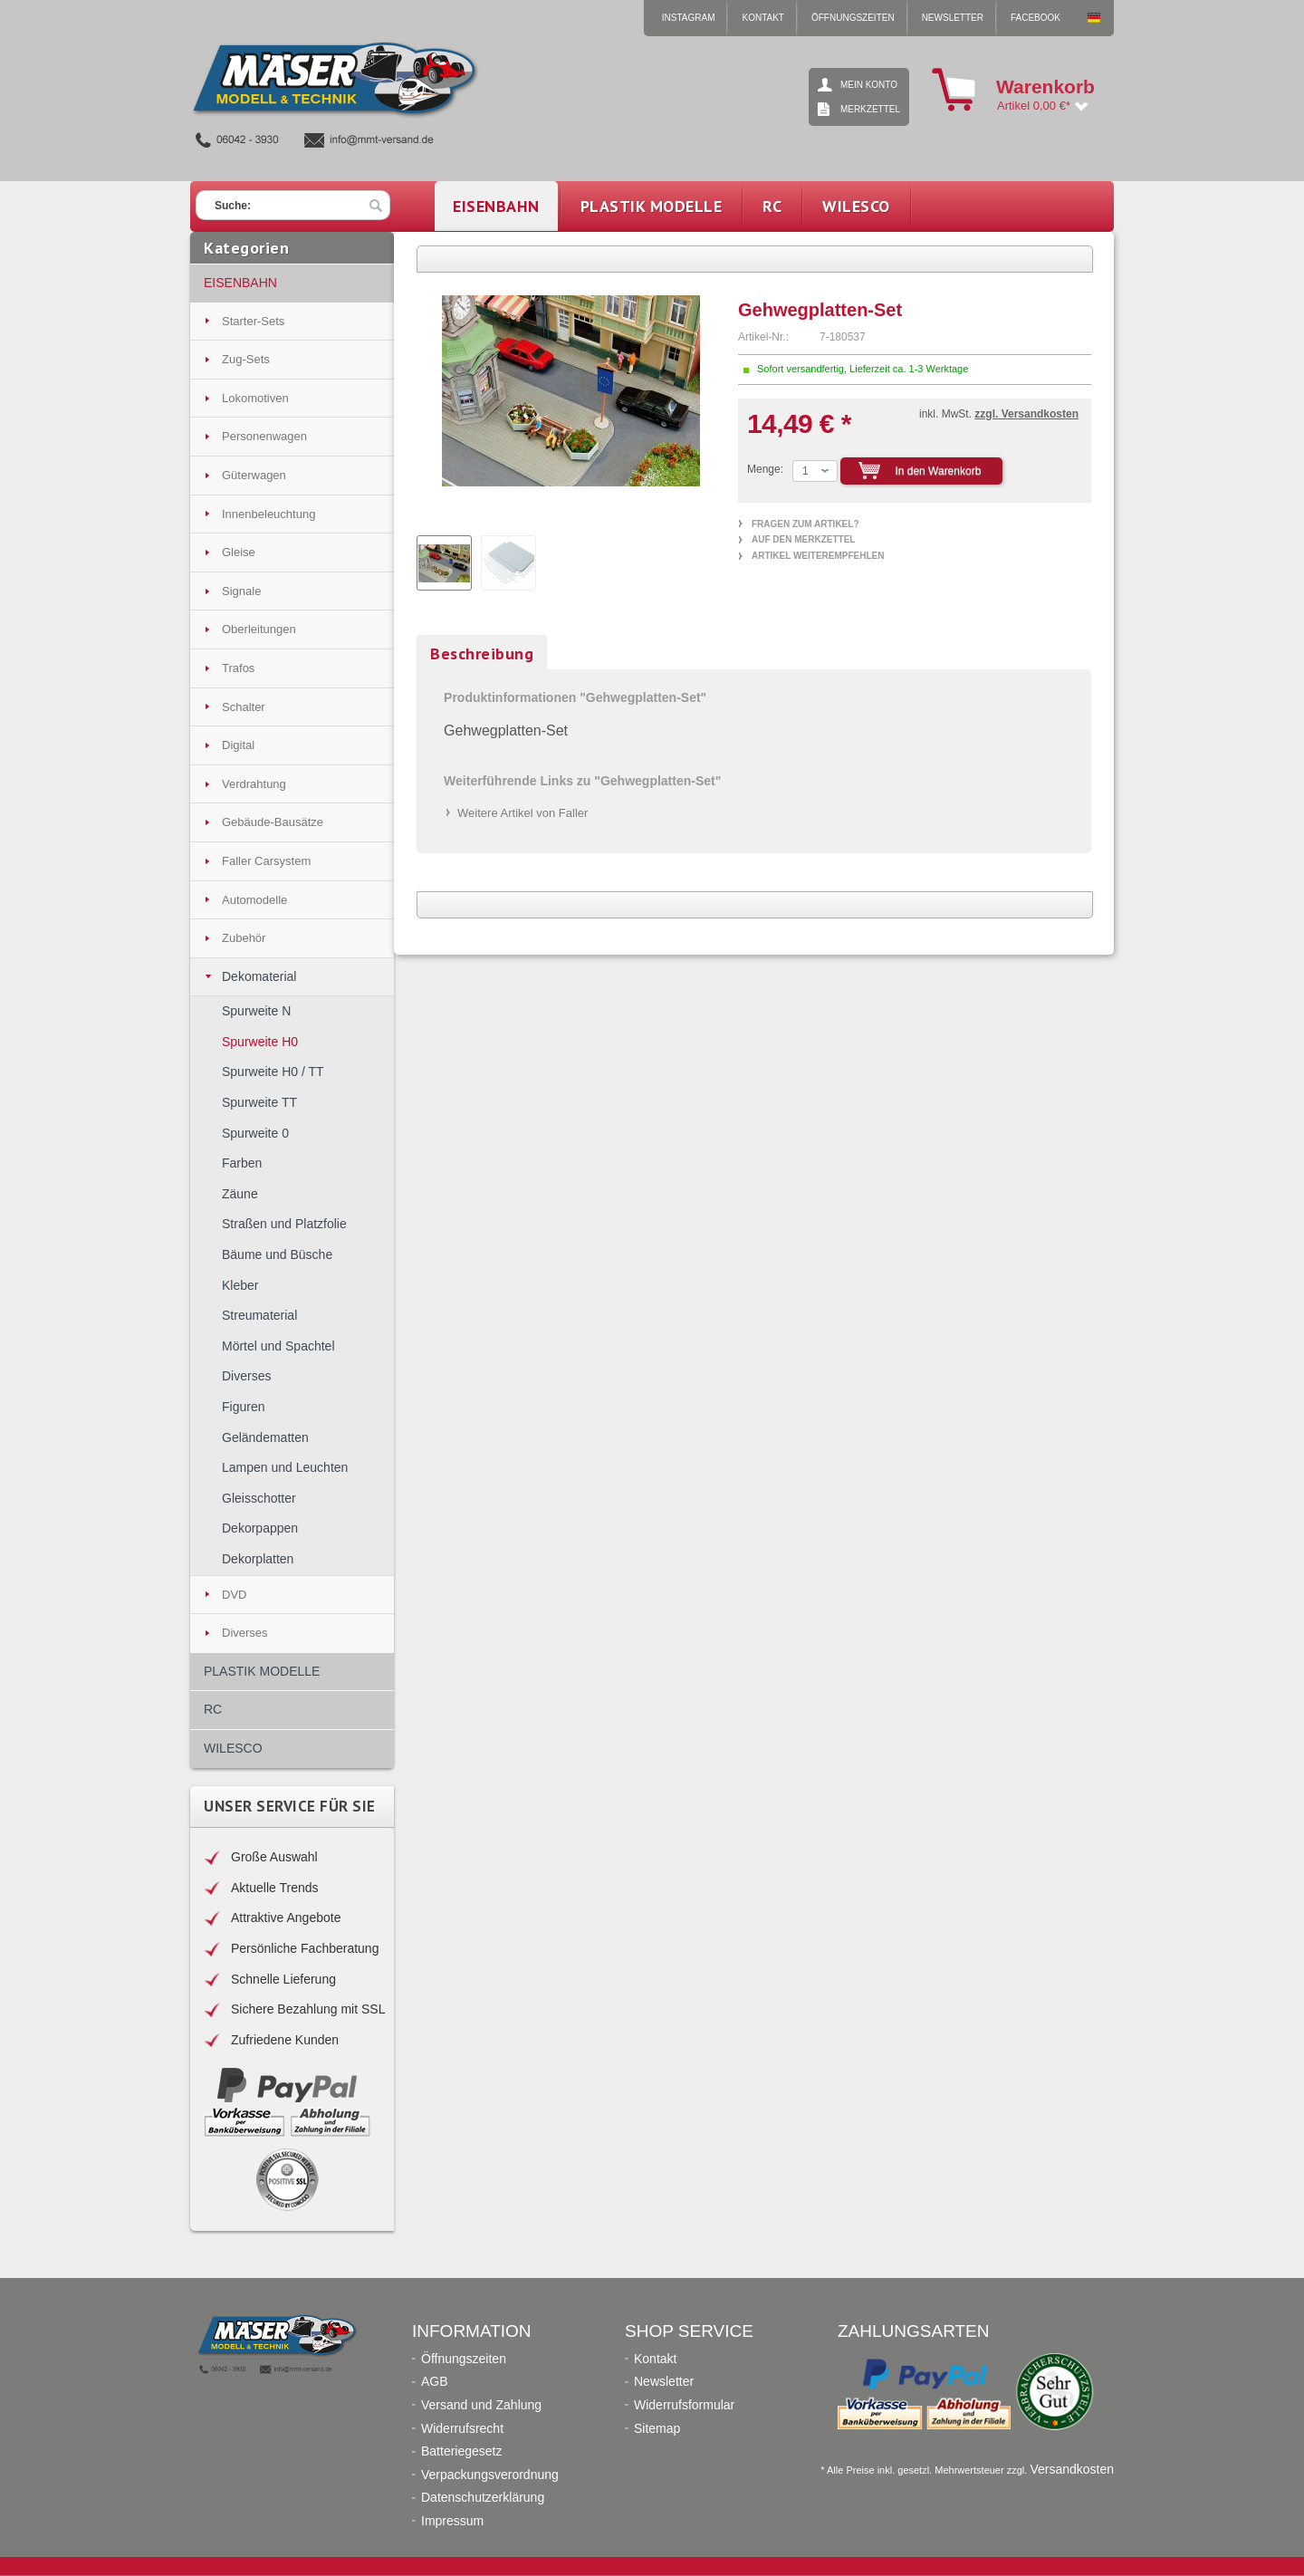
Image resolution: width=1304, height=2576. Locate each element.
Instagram (688, 18)
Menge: (765, 469)
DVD (234, 1594)
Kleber (240, 1285)
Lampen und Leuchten (285, 1467)
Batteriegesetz (462, 2451)
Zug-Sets (246, 359)
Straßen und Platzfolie (284, 1223)
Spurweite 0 (255, 1133)
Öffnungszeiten (853, 18)
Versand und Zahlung (481, 2405)
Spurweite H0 (260, 1041)
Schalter (243, 707)
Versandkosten (1072, 2469)
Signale (241, 591)
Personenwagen (264, 436)
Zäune (240, 1194)
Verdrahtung (254, 784)
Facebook (1035, 18)
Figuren (243, 1406)
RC (213, 1709)
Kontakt (762, 18)
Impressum (452, 2521)
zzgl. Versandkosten (1026, 414)
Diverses (246, 1376)
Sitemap (657, 2429)
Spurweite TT (259, 1102)
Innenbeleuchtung (268, 514)
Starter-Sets (253, 321)
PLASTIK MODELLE (262, 1671)
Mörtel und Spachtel (278, 1346)
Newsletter (952, 18)
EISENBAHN (240, 282)
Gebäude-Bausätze (272, 822)
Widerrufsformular (684, 2405)
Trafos (238, 668)
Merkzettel (870, 109)
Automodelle (254, 900)
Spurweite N (256, 1011)
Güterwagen (254, 475)
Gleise (238, 552)
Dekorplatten (257, 1559)
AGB (434, 2382)
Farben (242, 1163)
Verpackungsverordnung (490, 2475)
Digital (238, 745)
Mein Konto (868, 85)
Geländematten (265, 1437)
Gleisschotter (259, 1498)
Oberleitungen (259, 629)
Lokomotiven (255, 398)
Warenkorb (953, 89)
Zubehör (243, 938)
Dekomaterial (259, 976)
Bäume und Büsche (277, 1254)
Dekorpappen (260, 1528)
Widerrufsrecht (462, 2429)
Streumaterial (259, 1315)
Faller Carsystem (266, 861)
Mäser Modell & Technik (1094, 18)
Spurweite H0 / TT (273, 1071)
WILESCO (233, 1748)
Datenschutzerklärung (482, 2497)
